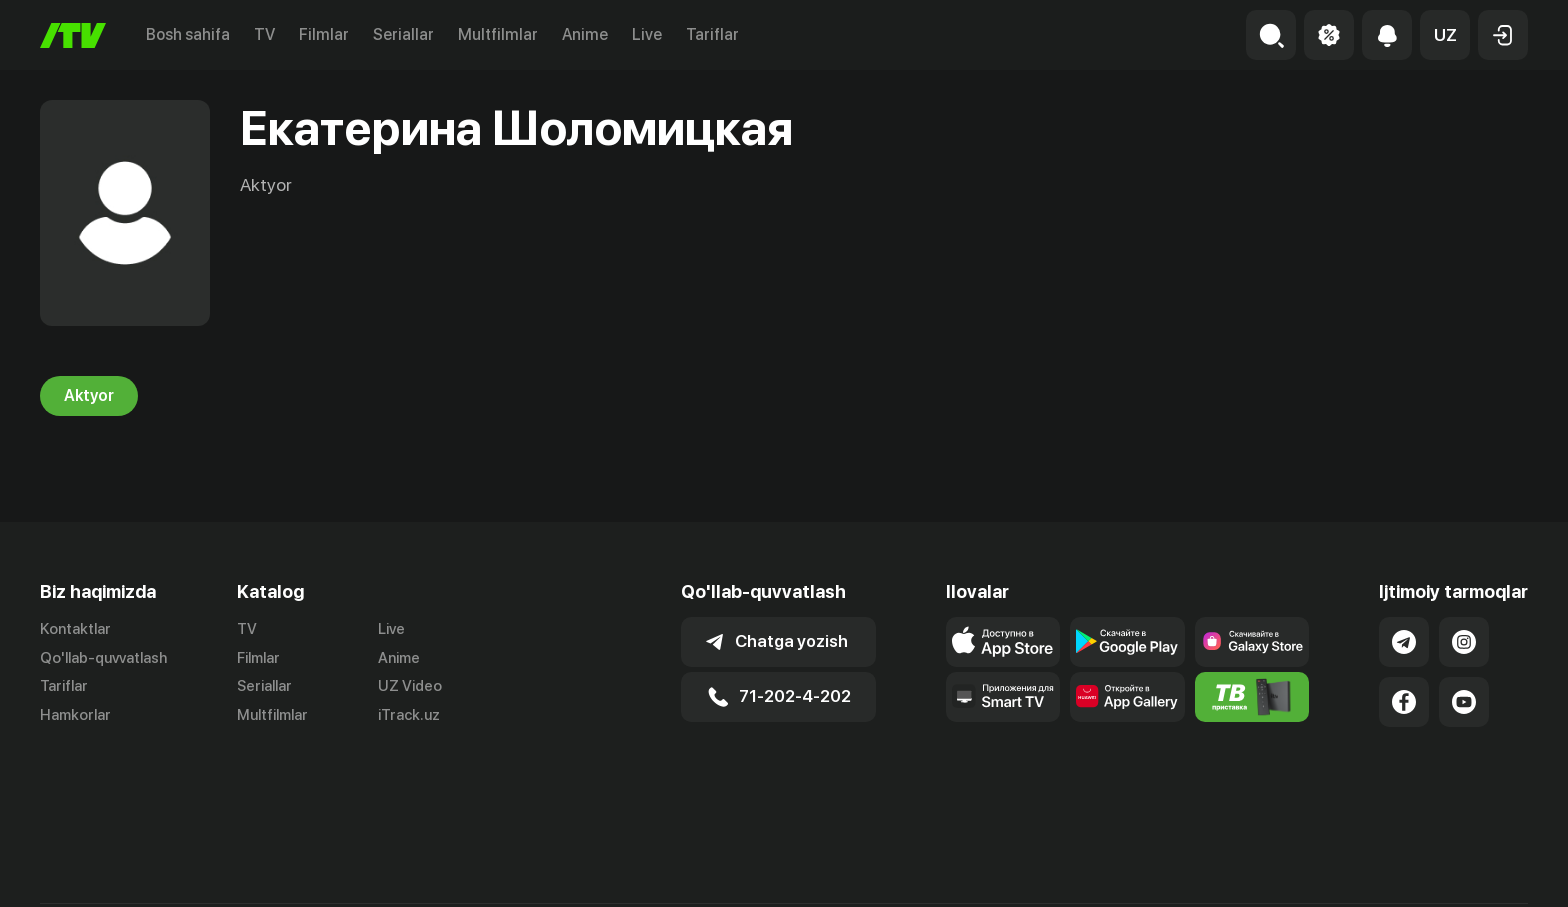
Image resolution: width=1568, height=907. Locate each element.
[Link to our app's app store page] (1003, 642)
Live (647, 34)
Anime (585, 34)
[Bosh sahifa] (73, 35)
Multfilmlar (498, 34)
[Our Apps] (1003, 697)
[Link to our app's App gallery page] (1127, 697)
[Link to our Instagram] (1464, 642)
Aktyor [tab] (89, 396)
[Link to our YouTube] (1464, 702)
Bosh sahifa (188, 34)
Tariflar (712, 34)
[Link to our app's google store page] (1127, 642)
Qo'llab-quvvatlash (103, 658)
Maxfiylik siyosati (1470, 870)
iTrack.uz (409, 716)
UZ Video (410, 687)
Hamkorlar (75, 716)
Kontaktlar (75, 629)
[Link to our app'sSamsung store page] (1252, 642)
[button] (1445, 35)
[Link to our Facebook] (1404, 702)
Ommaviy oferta (1334, 870)
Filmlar (324, 34)
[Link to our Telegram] (1404, 642)
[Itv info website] (1252, 697)
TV (264, 34)
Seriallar (403, 34)
